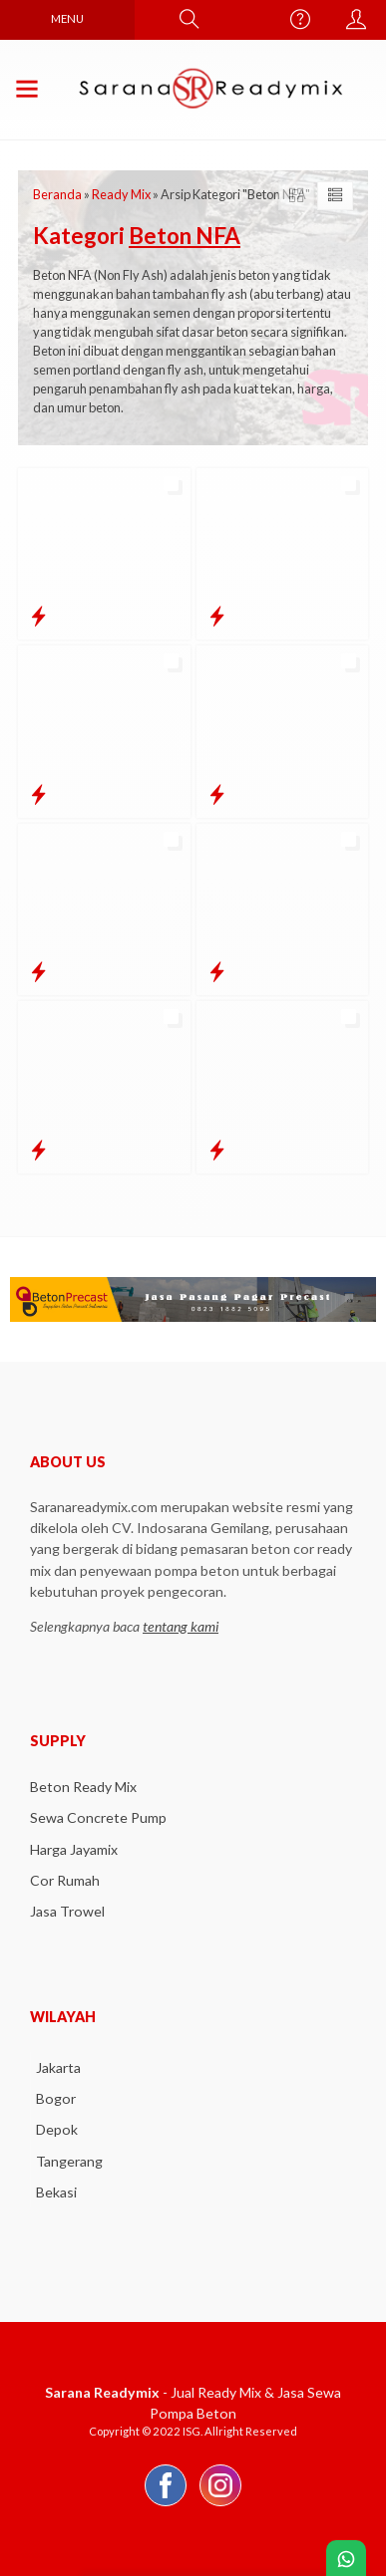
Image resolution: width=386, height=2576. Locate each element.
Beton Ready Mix (83, 1786)
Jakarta (58, 2067)
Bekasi (56, 2192)
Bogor (56, 2098)
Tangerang (69, 2161)
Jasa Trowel (67, 1911)
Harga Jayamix (74, 1849)
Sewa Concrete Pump (98, 1817)
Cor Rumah (65, 1880)
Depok (57, 2129)
